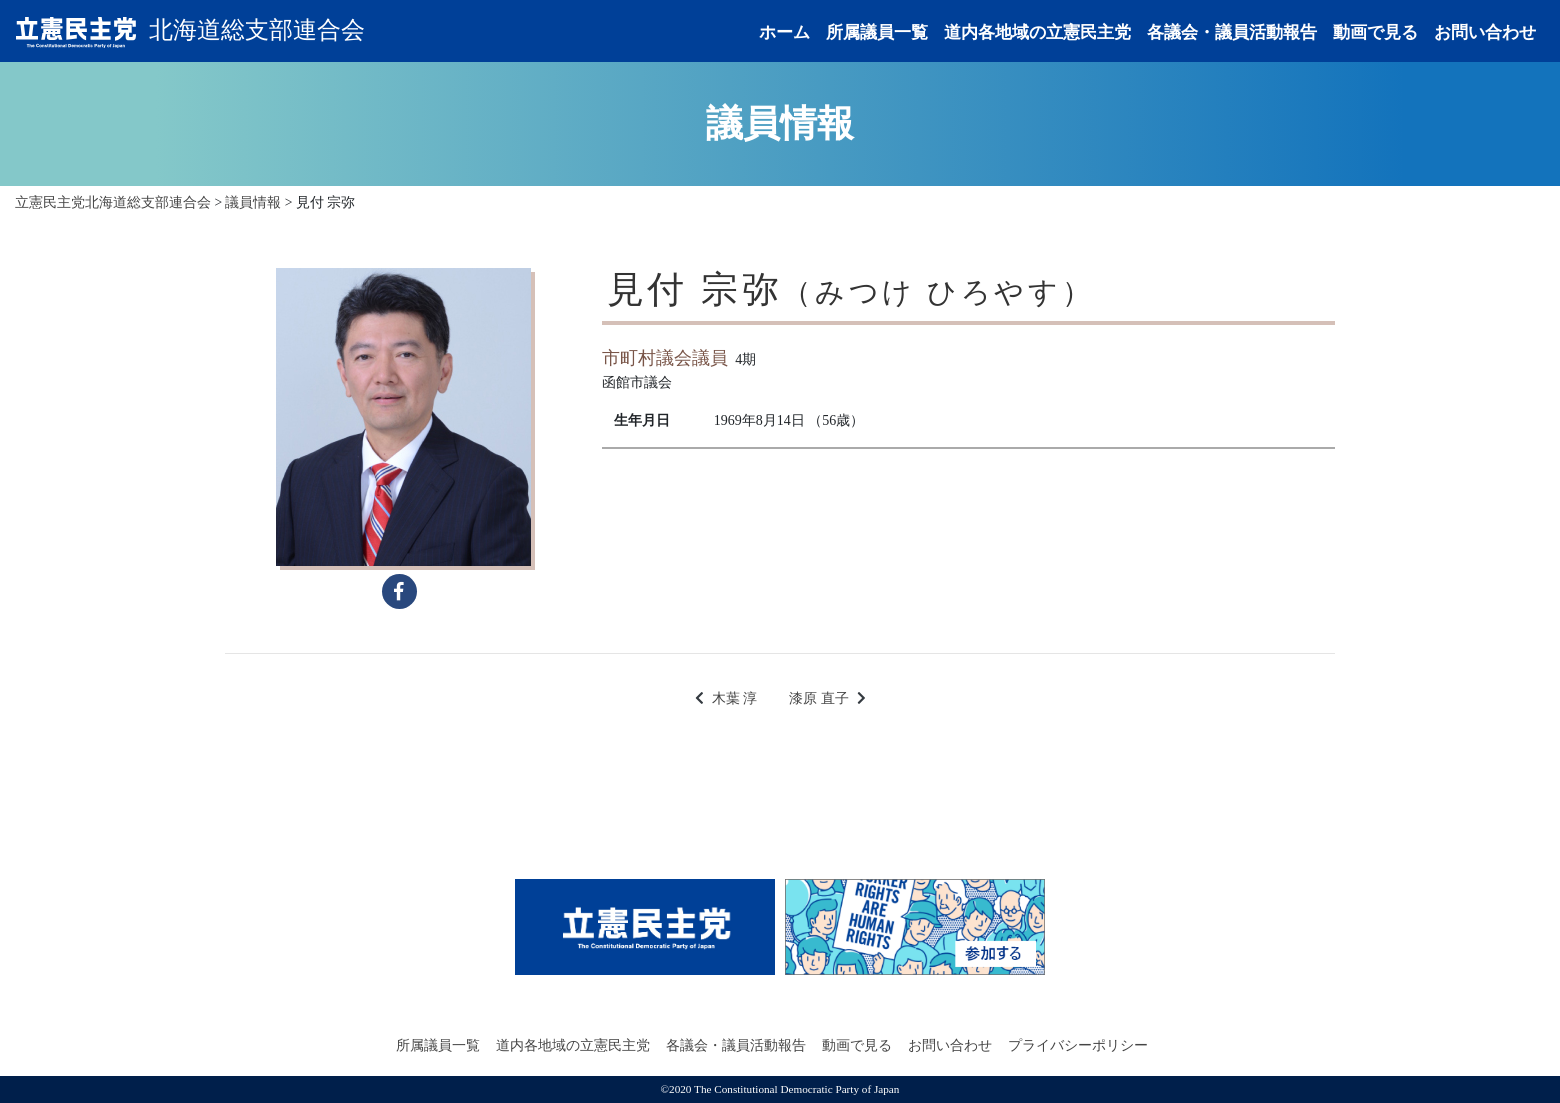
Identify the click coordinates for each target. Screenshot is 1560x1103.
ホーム (784, 32)
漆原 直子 (819, 698)
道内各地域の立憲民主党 (1037, 32)
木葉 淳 (735, 698)
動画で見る (1375, 32)
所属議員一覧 (877, 32)
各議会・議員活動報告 (1232, 32)
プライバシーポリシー (1078, 1045)
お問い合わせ (1485, 32)
